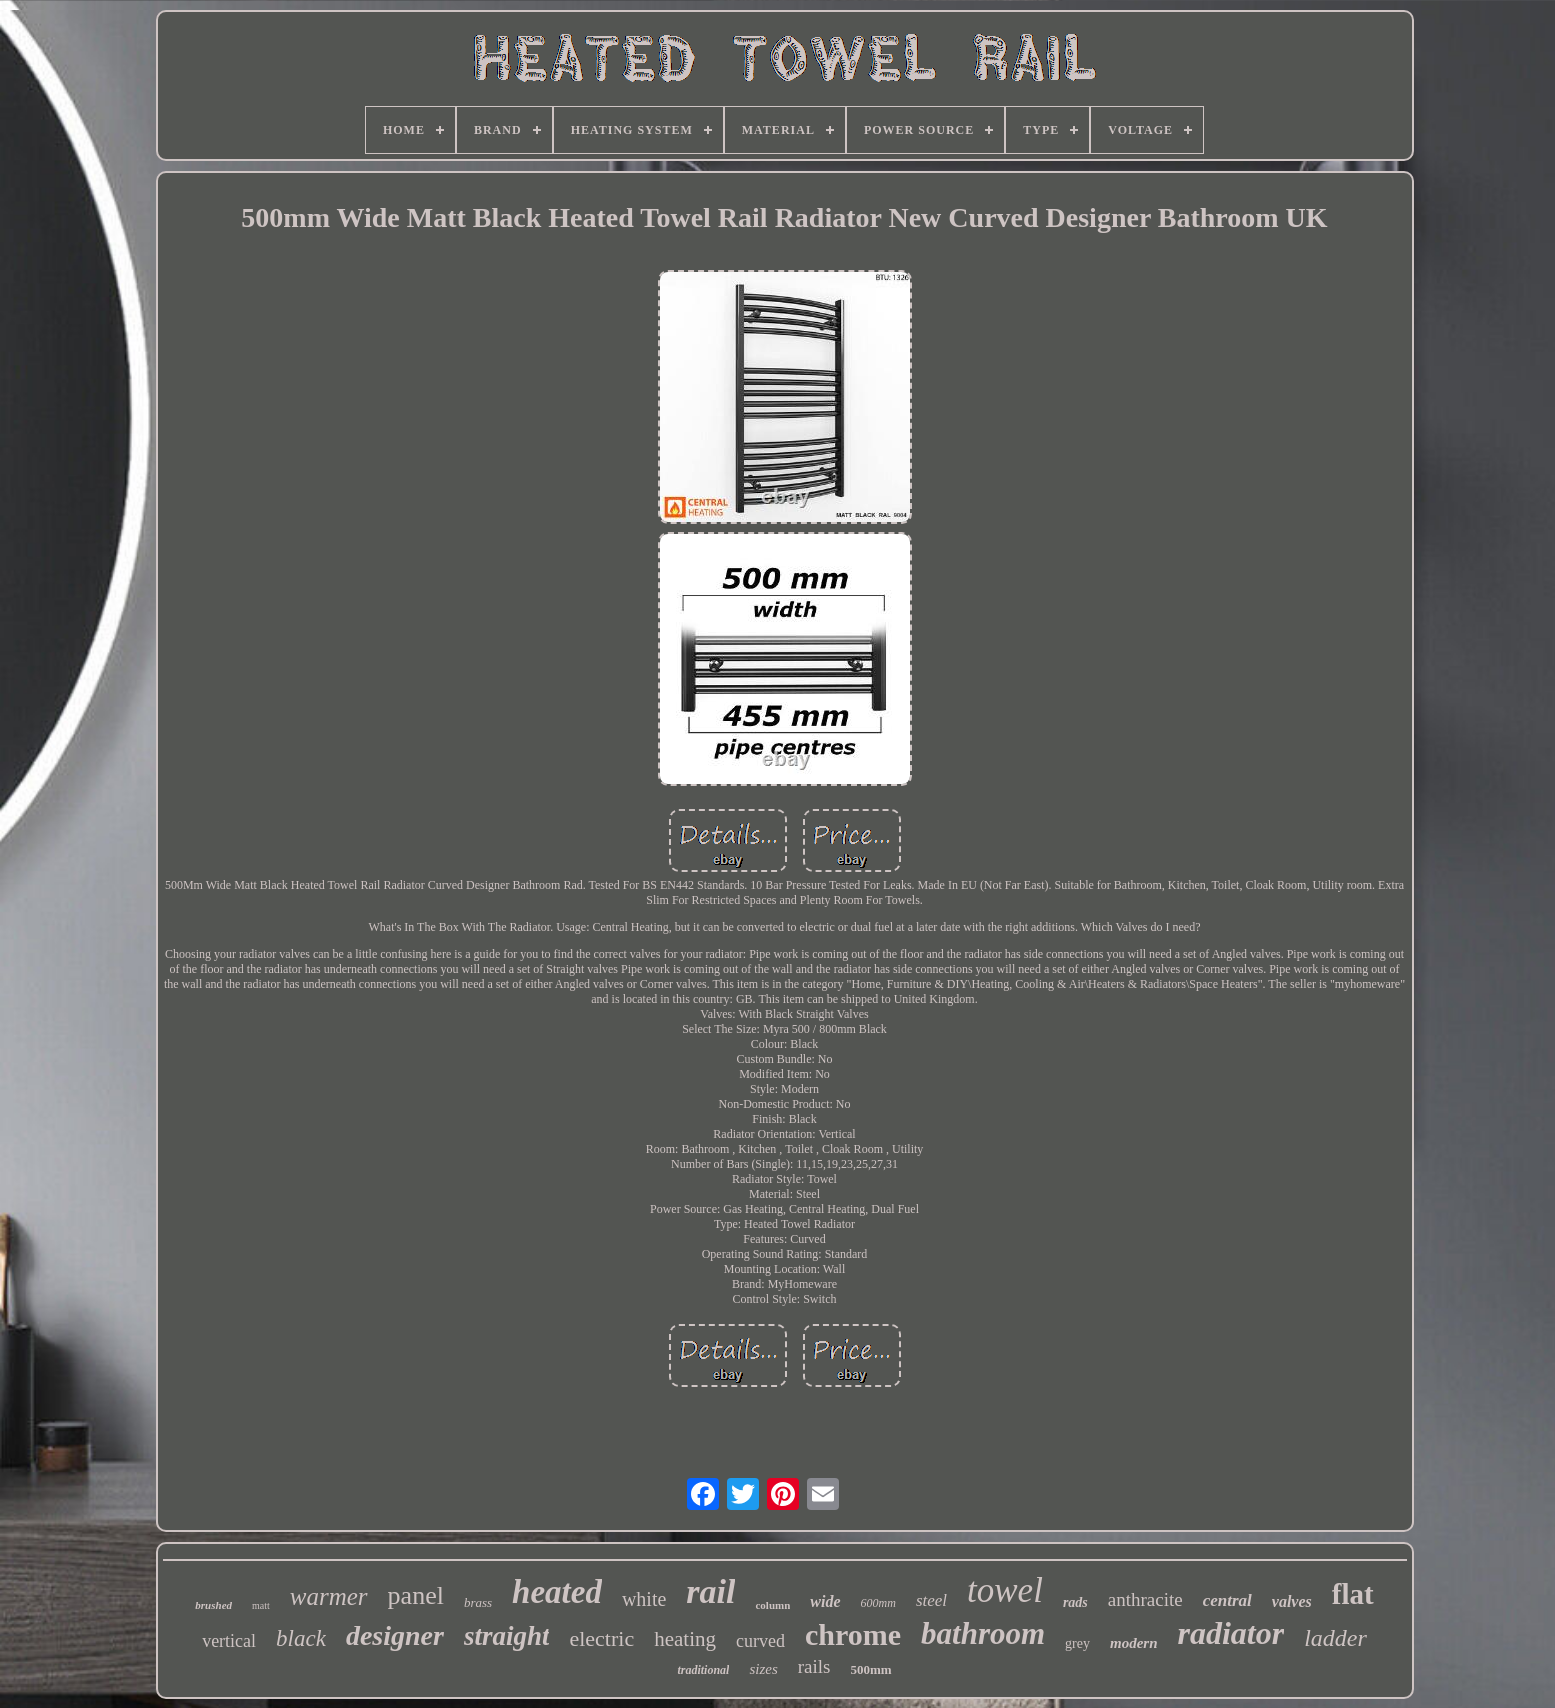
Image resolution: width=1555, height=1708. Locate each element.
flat (1353, 1594)
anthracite (1145, 1599)
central (1227, 1600)
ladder (1335, 1638)
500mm (870, 1669)
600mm (878, 1603)
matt (261, 1605)
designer (395, 1635)
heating (685, 1639)
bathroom (983, 1633)
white (644, 1599)
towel (1005, 1590)
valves (1292, 1601)
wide (825, 1601)
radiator (1231, 1633)
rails (814, 1666)
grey (1077, 1643)
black (301, 1638)
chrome (853, 1634)
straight (507, 1636)
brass (478, 1602)
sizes (763, 1669)
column (772, 1605)
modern (1134, 1643)
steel (931, 1600)
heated (557, 1592)
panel (416, 1595)
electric (601, 1638)
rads (1075, 1602)
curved (760, 1641)
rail (710, 1591)
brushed (213, 1605)
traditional (703, 1670)
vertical (229, 1641)
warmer (329, 1596)
